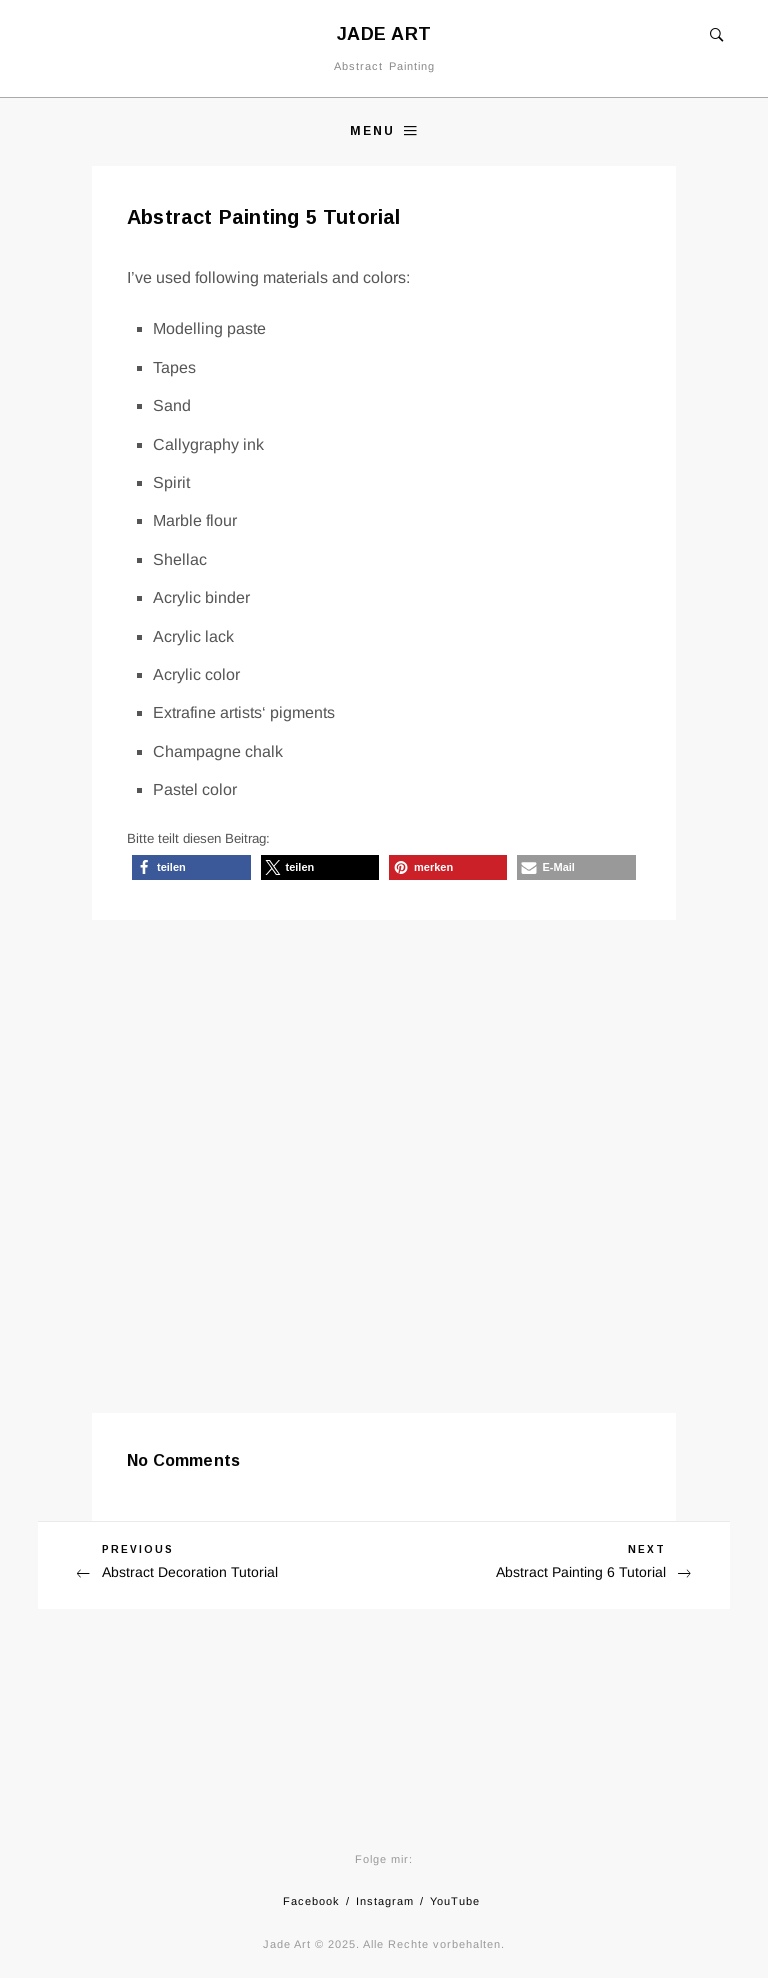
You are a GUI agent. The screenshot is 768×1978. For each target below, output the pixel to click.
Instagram (385, 1901)
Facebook (311, 1901)
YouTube (455, 1901)
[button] (191, 867)
